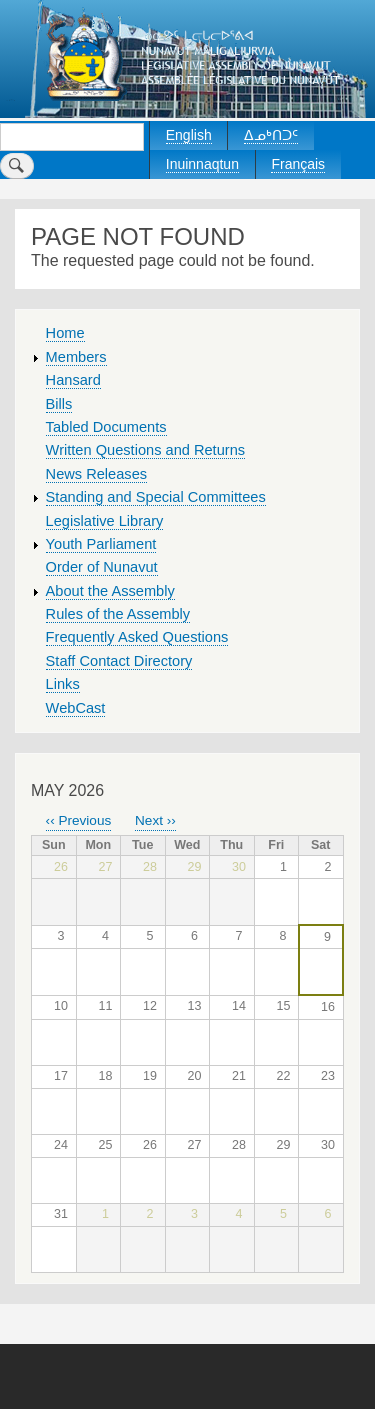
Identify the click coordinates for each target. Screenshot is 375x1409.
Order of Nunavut (102, 567)
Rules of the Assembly (118, 614)
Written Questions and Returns (146, 450)
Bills (59, 404)
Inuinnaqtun (202, 164)
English (189, 135)
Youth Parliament (101, 544)
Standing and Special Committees (156, 497)
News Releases (97, 474)
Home (65, 333)
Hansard (73, 380)
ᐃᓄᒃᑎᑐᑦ (271, 135)
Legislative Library (105, 521)
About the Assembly (110, 591)
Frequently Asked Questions (137, 637)
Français (298, 164)
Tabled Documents (106, 427)
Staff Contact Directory (119, 661)
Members (76, 357)
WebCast (76, 708)
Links (63, 684)
